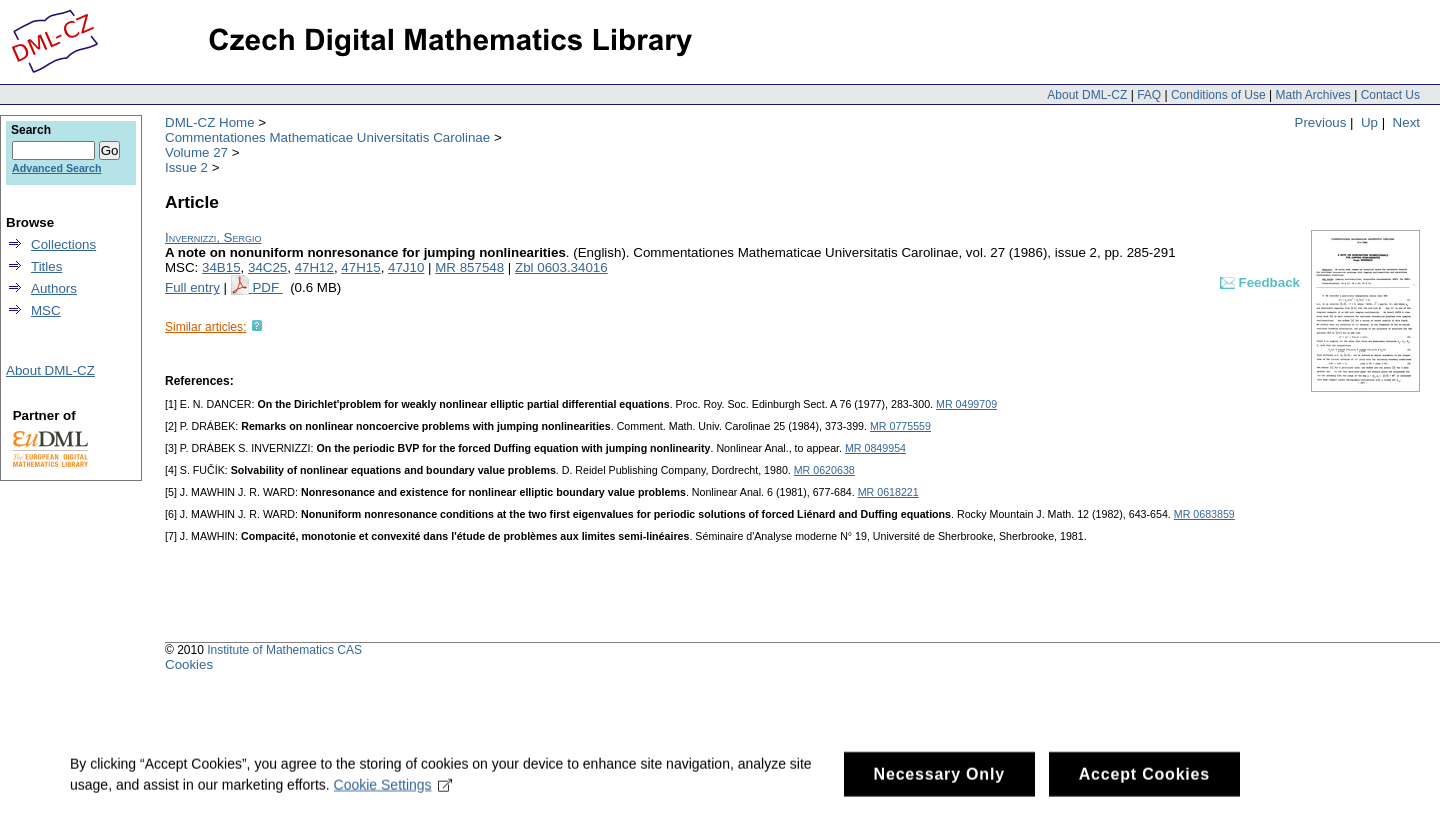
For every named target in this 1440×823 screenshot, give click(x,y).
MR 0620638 (824, 470)
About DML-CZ (1087, 95)
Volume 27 (196, 152)
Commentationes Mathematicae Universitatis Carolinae (327, 137)
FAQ (1149, 95)
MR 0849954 (875, 448)
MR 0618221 (888, 492)
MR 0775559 (900, 426)
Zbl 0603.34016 (561, 267)
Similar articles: (205, 327)
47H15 (360, 267)
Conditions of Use (1218, 95)
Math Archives (1312, 95)
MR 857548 (469, 267)
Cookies (189, 664)
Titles (46, 266)
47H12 (314, 267)
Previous (1321, 122)
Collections (63, 244)
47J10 (406, 267)
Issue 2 (186, 167)
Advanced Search (56, 168)
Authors (54, 288)
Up (1369, 122)
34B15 (221, 267)
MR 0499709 (966, 404)
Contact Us (1390, 95)
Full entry (192, 287)
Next (1406, 122)
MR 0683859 (1204, 514)
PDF (267, 287)
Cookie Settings (393, 792)
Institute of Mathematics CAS (284, 650)
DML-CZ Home (210, 122)
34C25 (267, 267)
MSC (46, 310)
